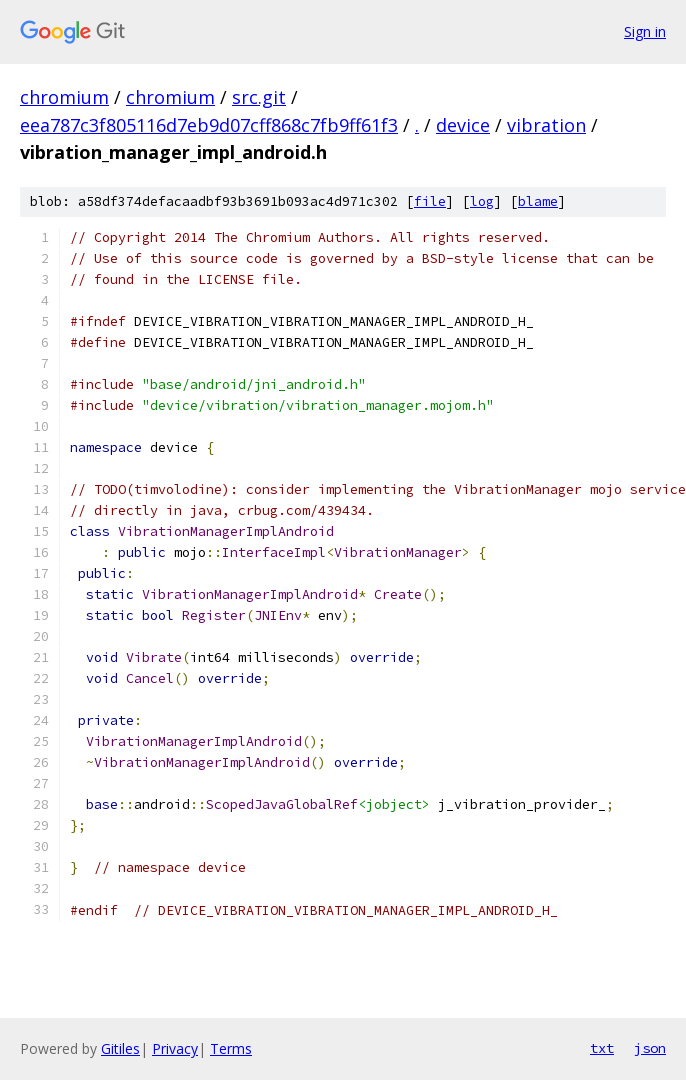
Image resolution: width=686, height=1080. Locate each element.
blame (538, 201)
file (430, 201)
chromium (64, 97)
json (650, 1048)
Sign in (645, 31)
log (482, 201)
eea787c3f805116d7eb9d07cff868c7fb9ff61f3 (209, 125)
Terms (231, 1048)
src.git (259, 97)
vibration (546, 125)
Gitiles (120, 1048)
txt (602, 1048)
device (463, 125)
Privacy (175, 1048)
